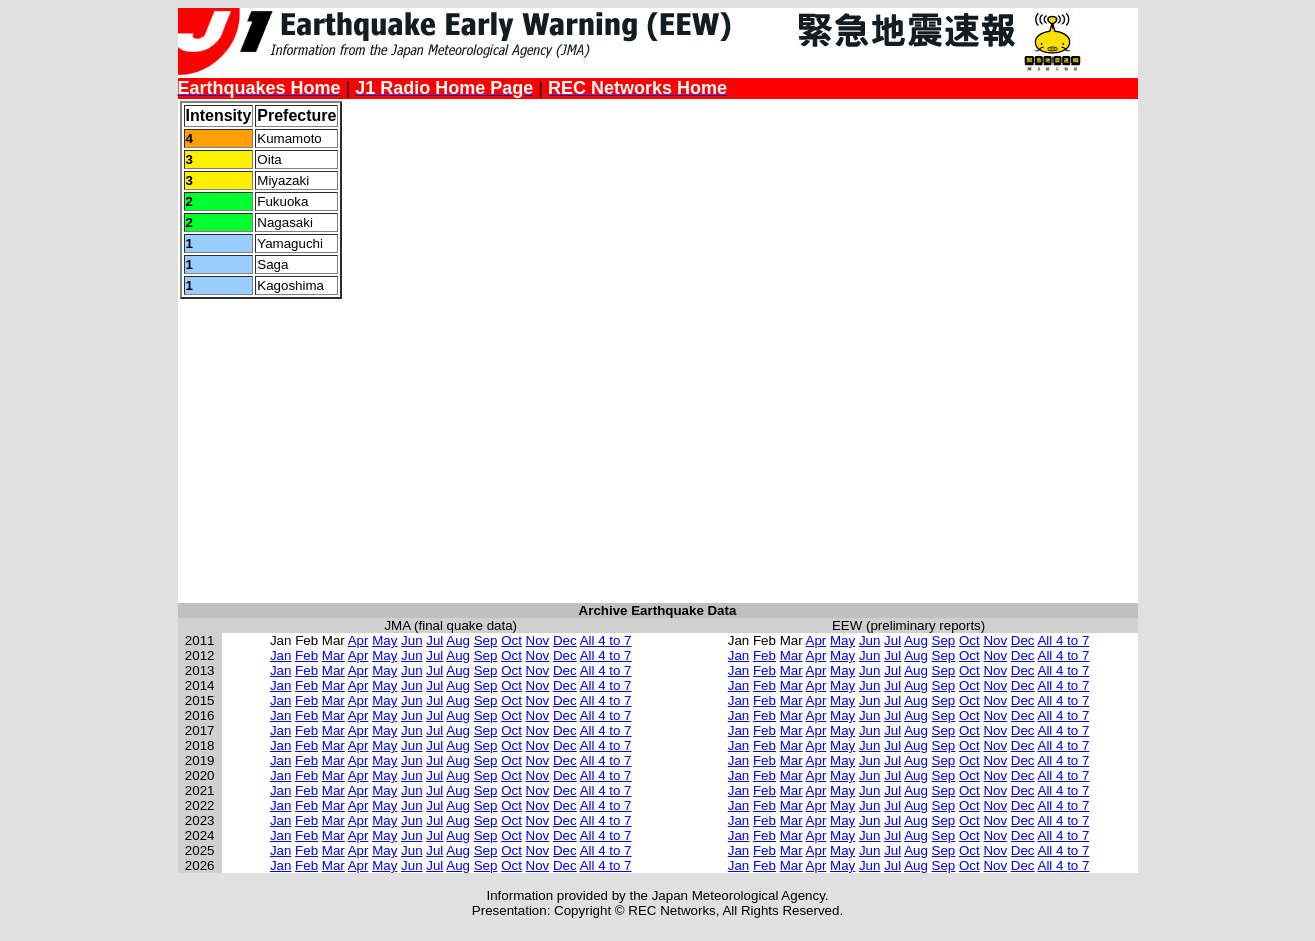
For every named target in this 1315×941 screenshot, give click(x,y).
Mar (333, 655)
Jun (412, 640)
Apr (358, 640)
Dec (565, 640)
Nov (538, 640)
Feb (306, 655)
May (384, 640)
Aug (458, 640)
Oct (511, 640)
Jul (434, 640)
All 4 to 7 (606, 640)
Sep (486, 640)
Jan (281, 655)
